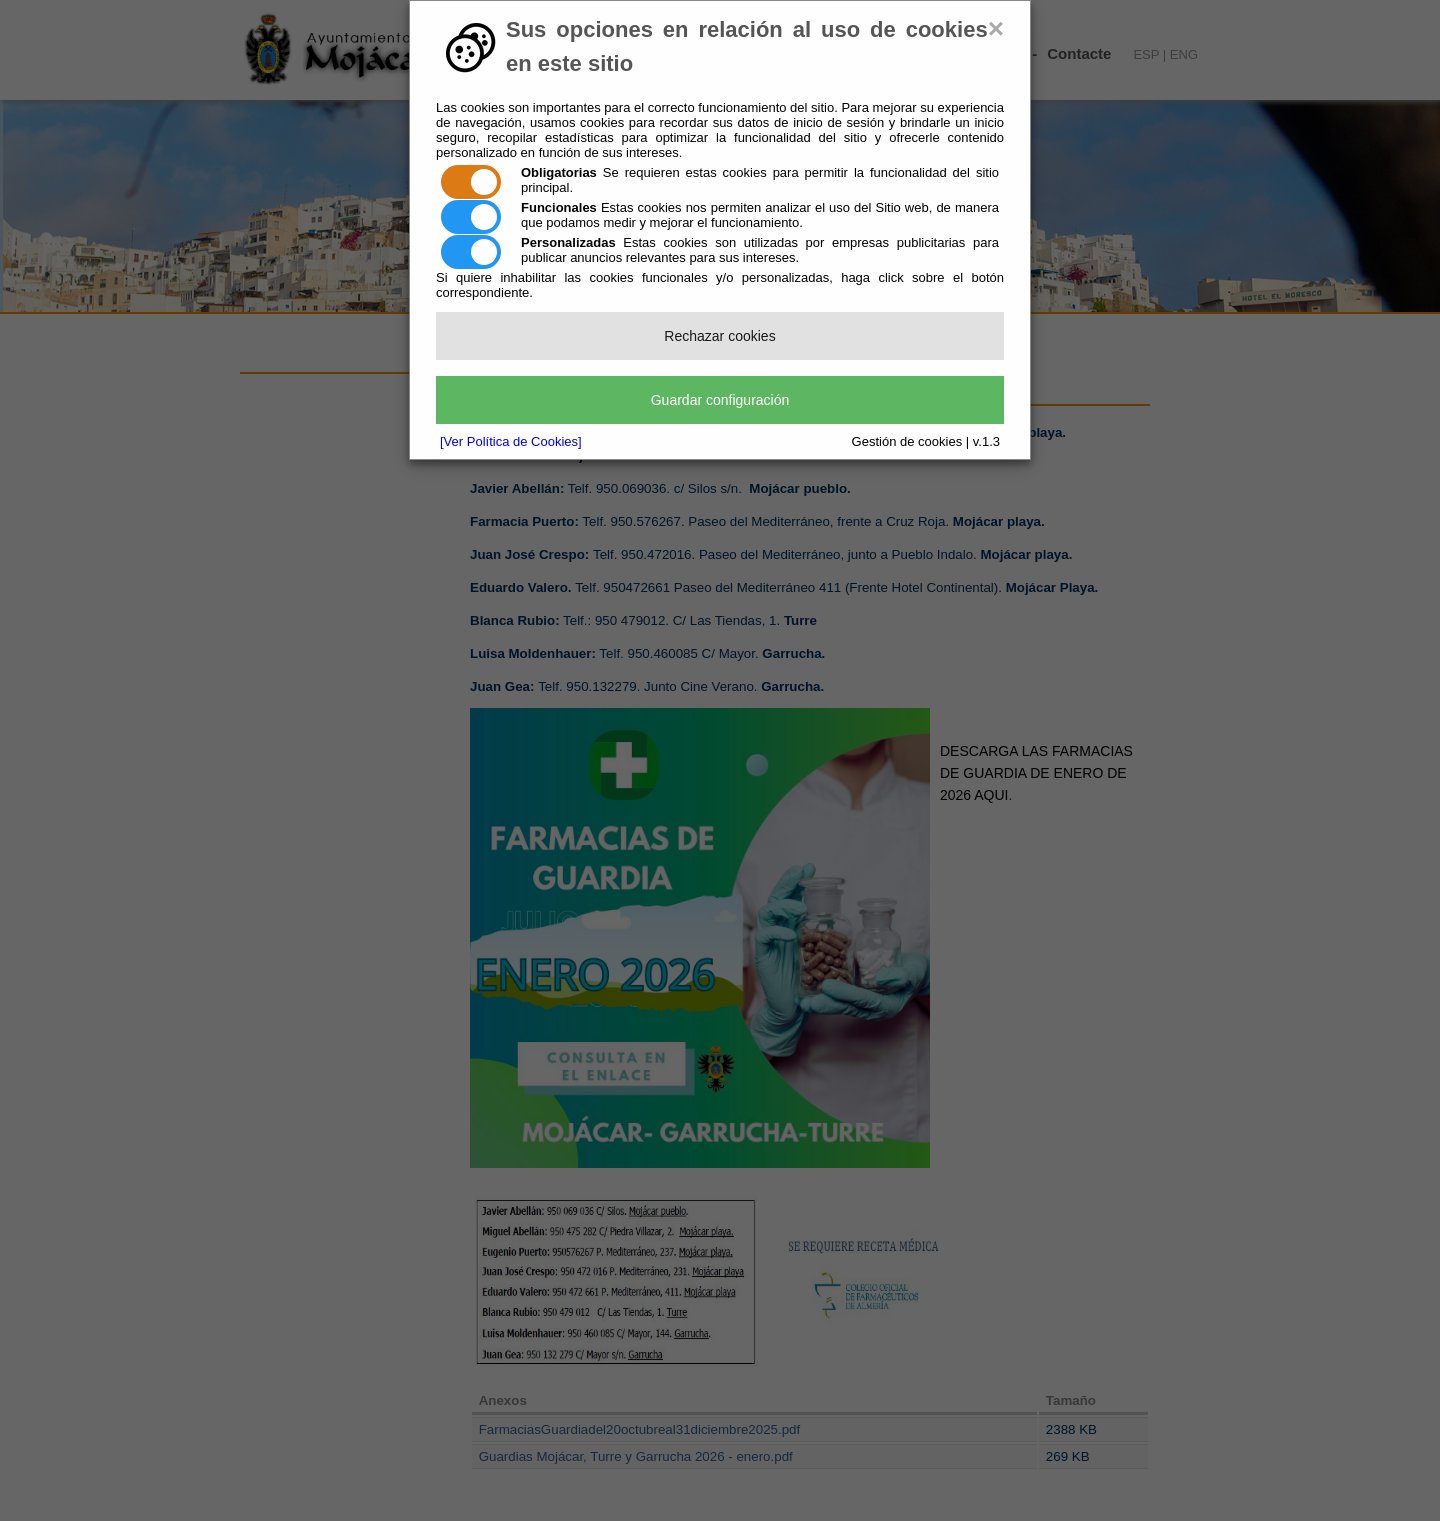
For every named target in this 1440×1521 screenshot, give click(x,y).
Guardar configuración (720, 400)
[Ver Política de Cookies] (511, 441)
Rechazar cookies (719, 336)
